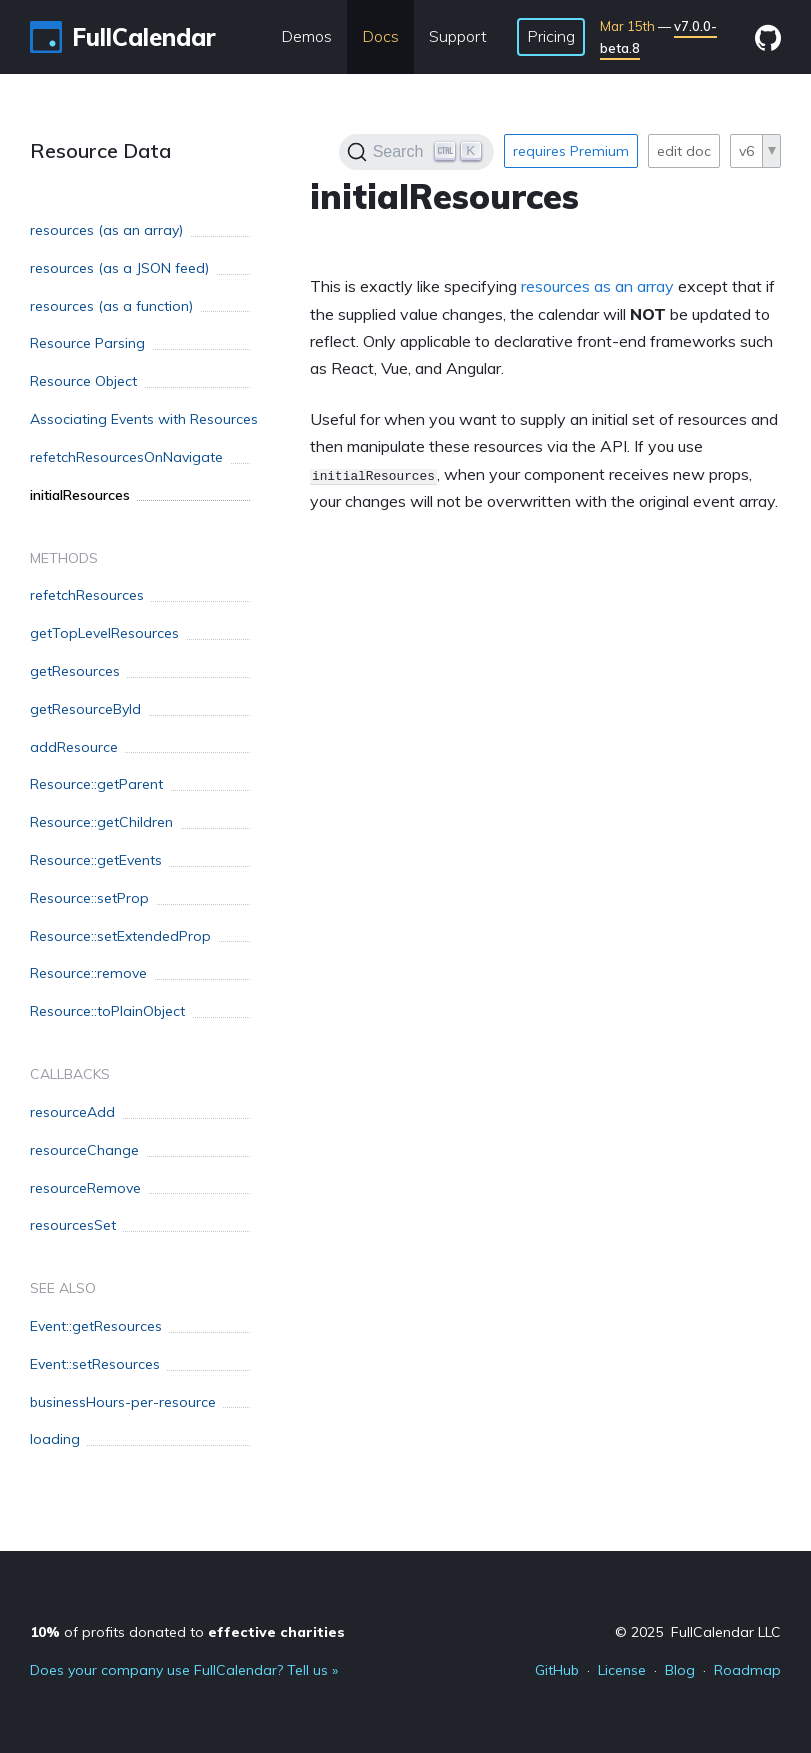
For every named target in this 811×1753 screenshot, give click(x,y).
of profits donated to (187, 1632)
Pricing (551, 36)
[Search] (416, 152)
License (622, 1670)
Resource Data (100, 150)
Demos (306, 36)
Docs (380, 36)
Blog (680, 1670)
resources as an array (597, 286)
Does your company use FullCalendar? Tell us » (184, 1670)
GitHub (557, 1670)
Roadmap (747, 1670)
